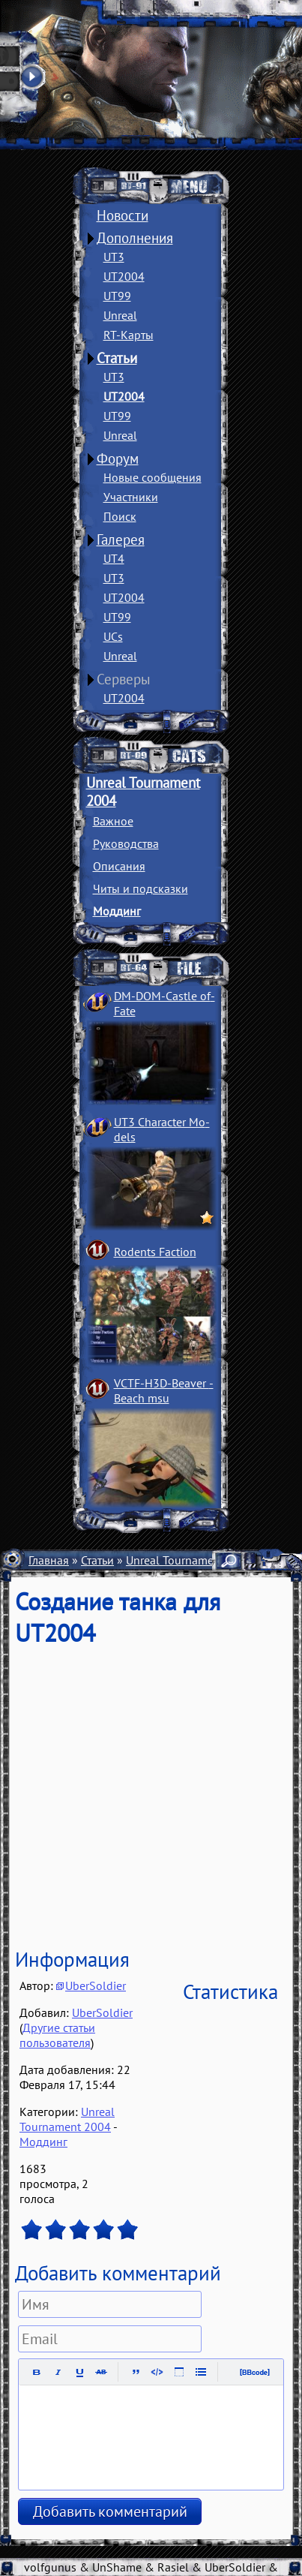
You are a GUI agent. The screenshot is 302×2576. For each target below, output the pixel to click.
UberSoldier (95, 1985)
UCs (113, 636)
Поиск (119, 516)
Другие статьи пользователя (57, 2035)
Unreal (120, 315)
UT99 (117, 295)
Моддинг (117, 910)
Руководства (126, 843)
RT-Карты (128, 334)
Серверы (124, 679)
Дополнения (135, 238)
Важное (113, 820)
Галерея (121, 540)
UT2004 (124, 276)
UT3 (113, 256)
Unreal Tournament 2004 (190, 1560)
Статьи (117, 358)
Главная (48, 1560)
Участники (130, 496)
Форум (118, 458)
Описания (119, 865)
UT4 (113, 558)
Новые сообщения (152, 477)
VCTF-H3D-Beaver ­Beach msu (164, 1390)
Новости (122, 215)
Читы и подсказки (140, 888)
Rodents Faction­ (155, 1251)
